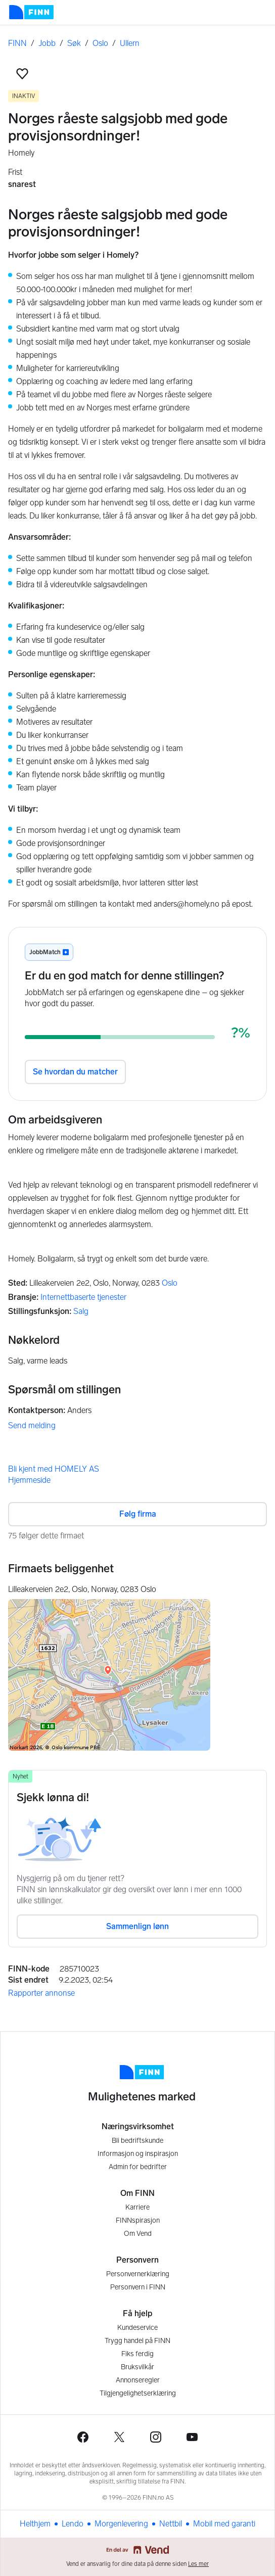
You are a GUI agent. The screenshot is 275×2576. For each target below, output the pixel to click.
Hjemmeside (29, 1480)
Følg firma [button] (137, 1514)
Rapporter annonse (41, 1993)
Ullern (130, 43)
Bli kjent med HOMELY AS (53, 1469)
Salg (80, 1311)
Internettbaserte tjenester (83, 1297)
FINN (17, 43)
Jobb (47, 43)
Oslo (100, 43)
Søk (74, 43)
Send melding (32, 1425)
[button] (22, 74)
